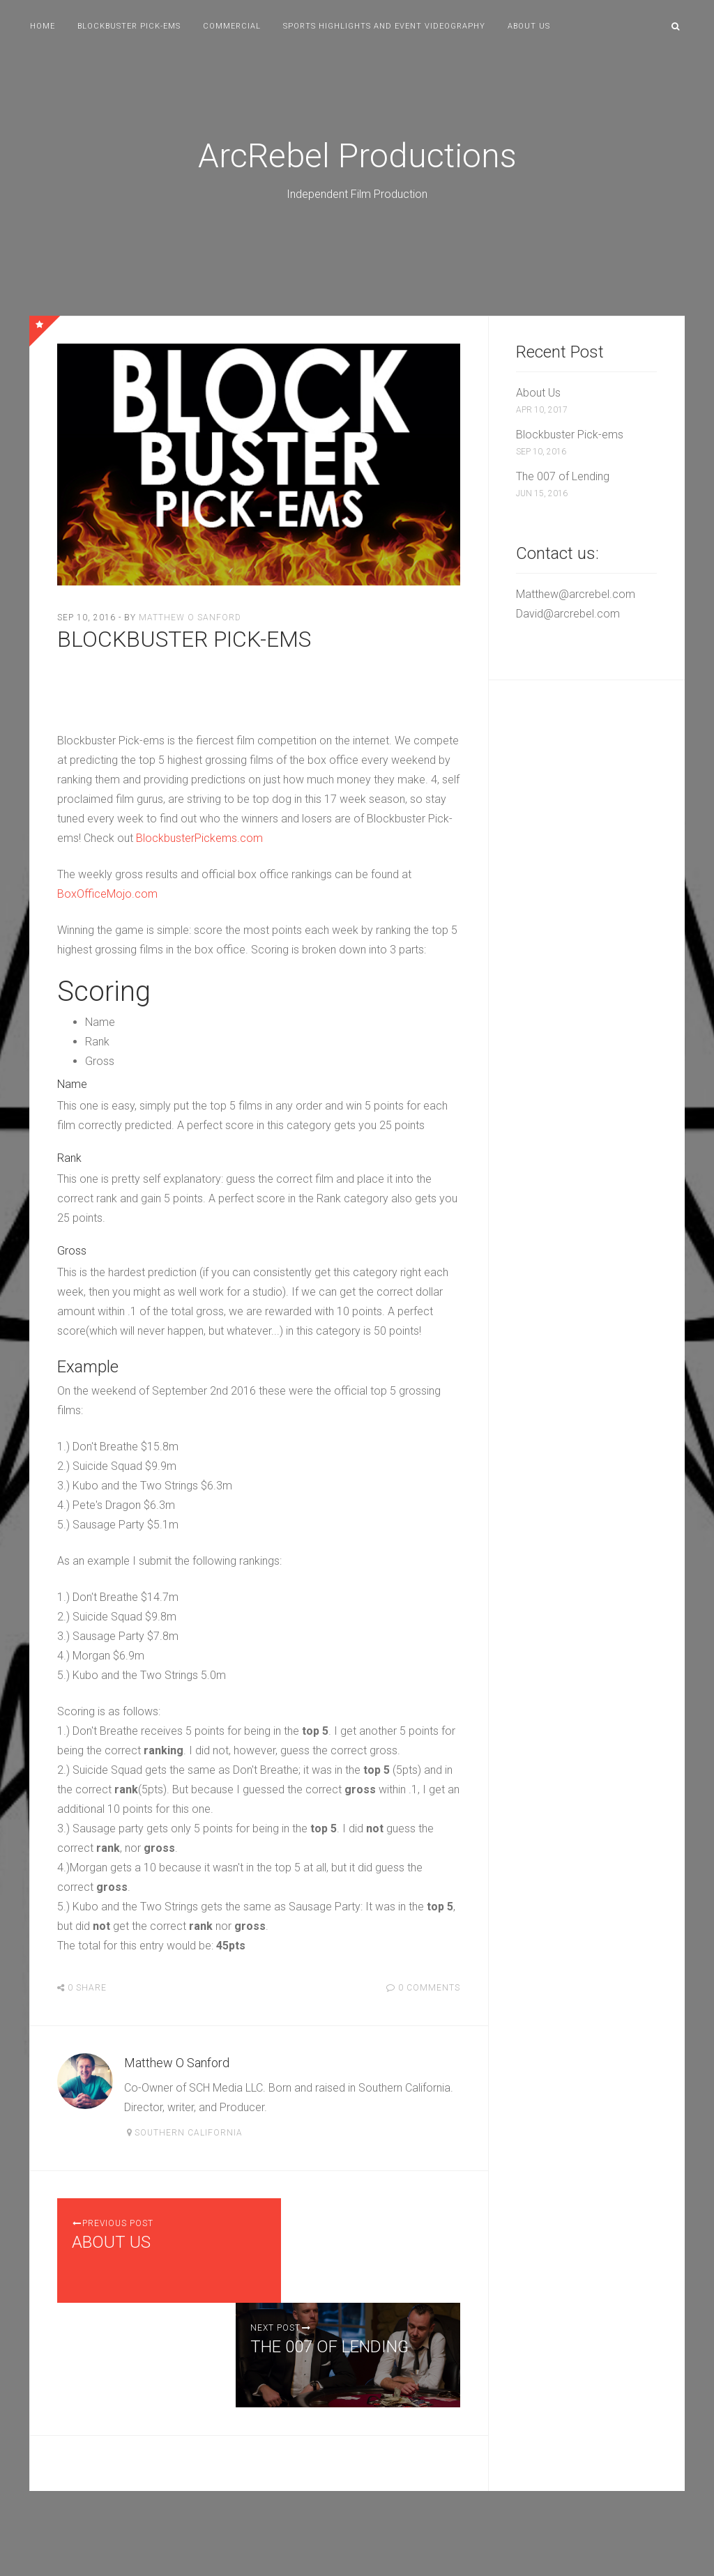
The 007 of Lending (562, 476)
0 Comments (429, 1988)
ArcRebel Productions (357, 156)
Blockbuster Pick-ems (129, 26)
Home (42, 26)
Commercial (232, 26)
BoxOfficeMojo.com (107, 893)
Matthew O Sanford (190, 617)
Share (87, 1988)
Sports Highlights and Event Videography (384, 26)
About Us (529, 26)
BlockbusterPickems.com (199, 838)
